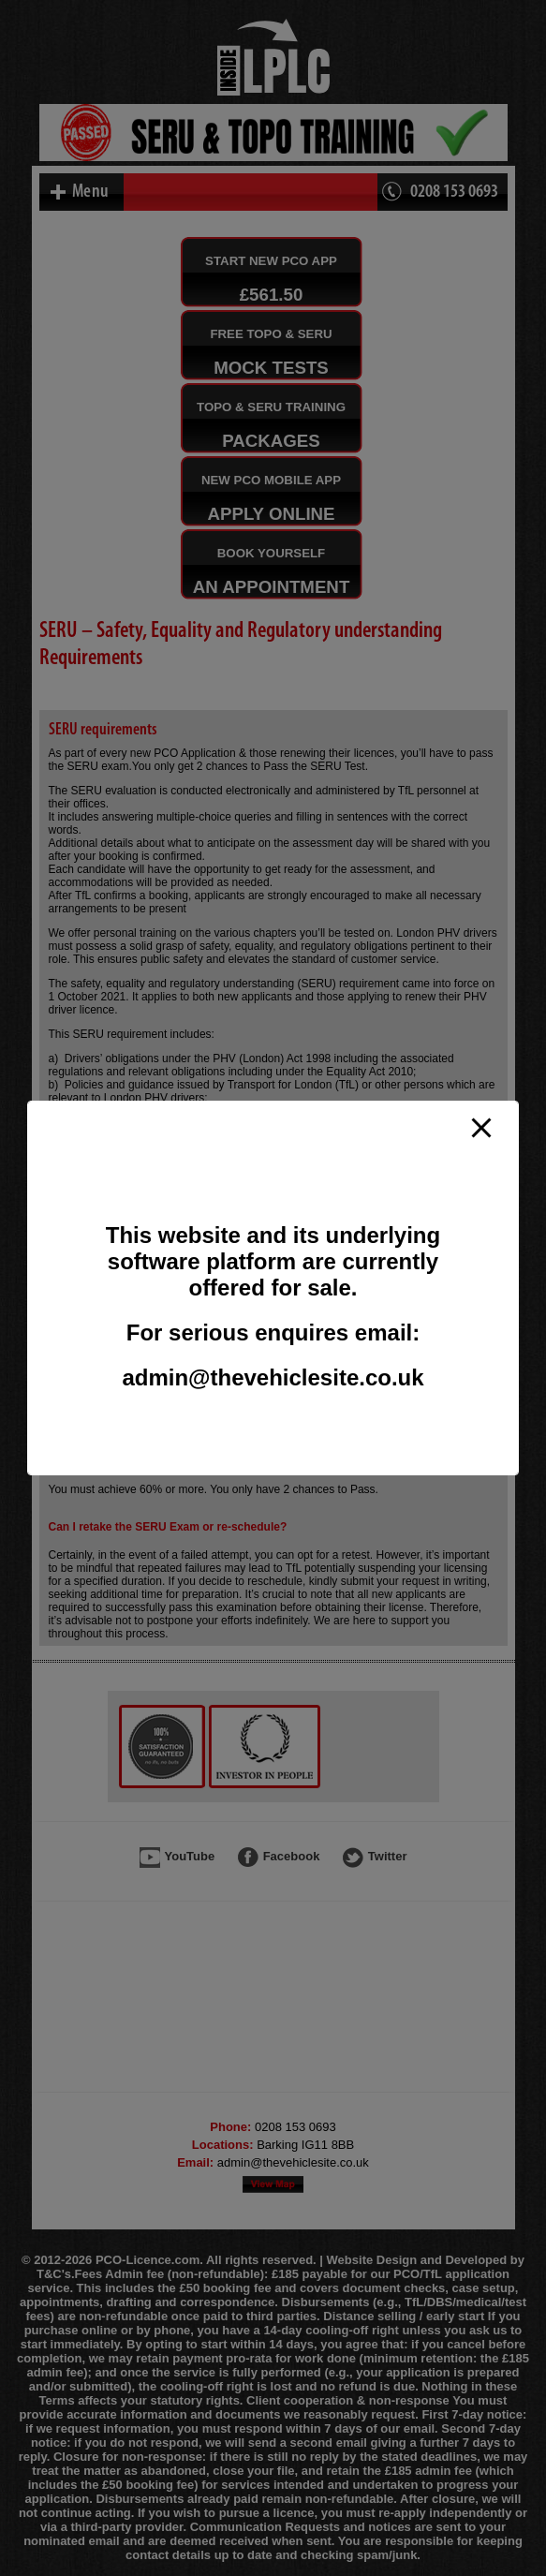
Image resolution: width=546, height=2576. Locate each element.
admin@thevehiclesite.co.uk (272, 1377)
